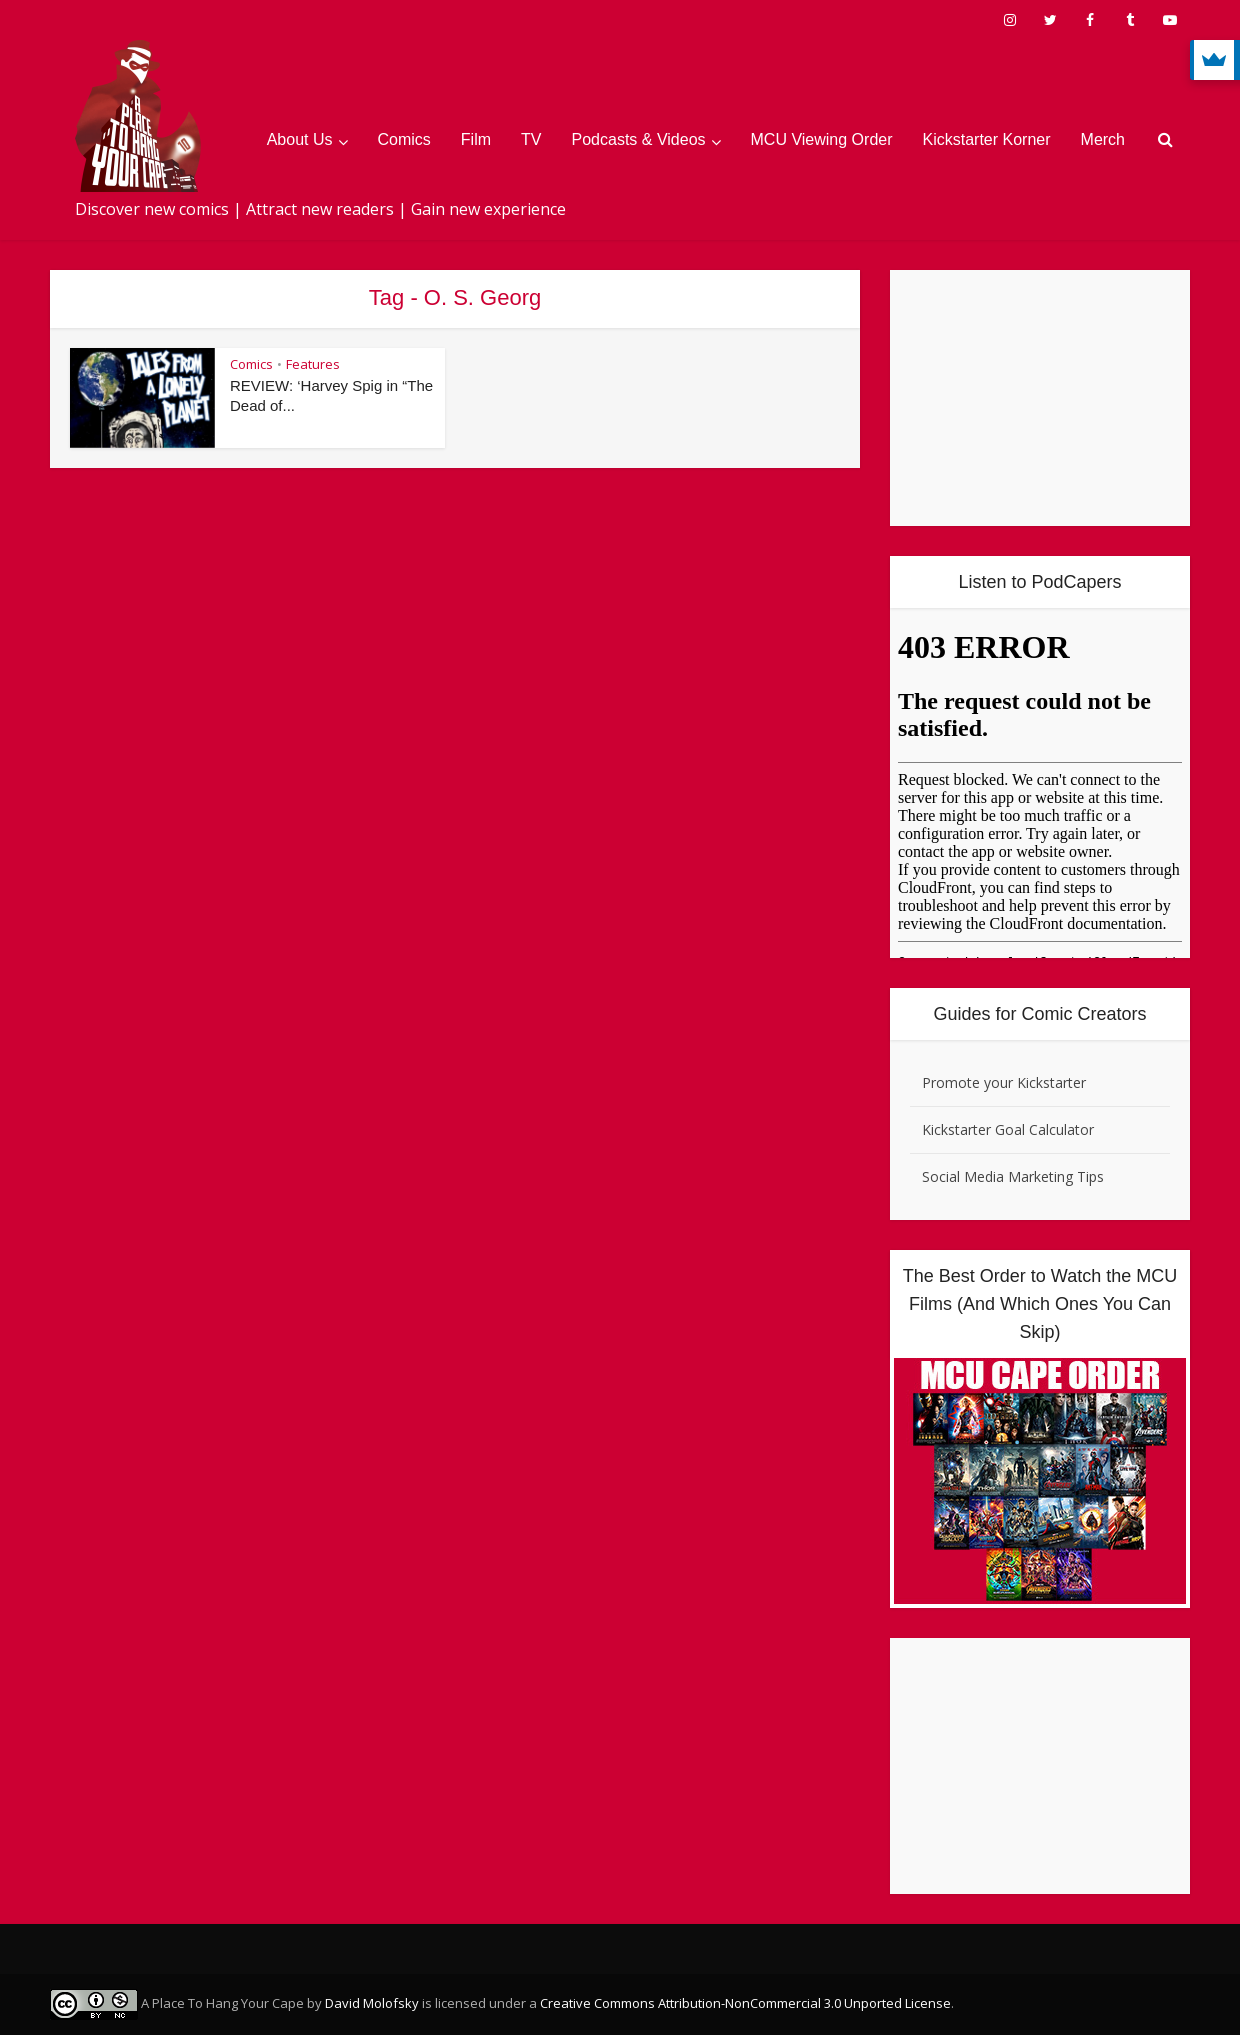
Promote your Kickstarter (1004, 1082)
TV (531, 139)
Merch (1103, 139)
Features (313, 364)
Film (476, 139)
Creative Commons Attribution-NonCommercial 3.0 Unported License (745, 2003)
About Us (300, 139)
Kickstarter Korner (987, 139)
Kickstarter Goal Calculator (1008, 1129)
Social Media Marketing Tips (1013, 1176)
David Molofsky (372, 2003)
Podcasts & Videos (639, 139)
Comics (404, 139)
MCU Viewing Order (822, 139)
